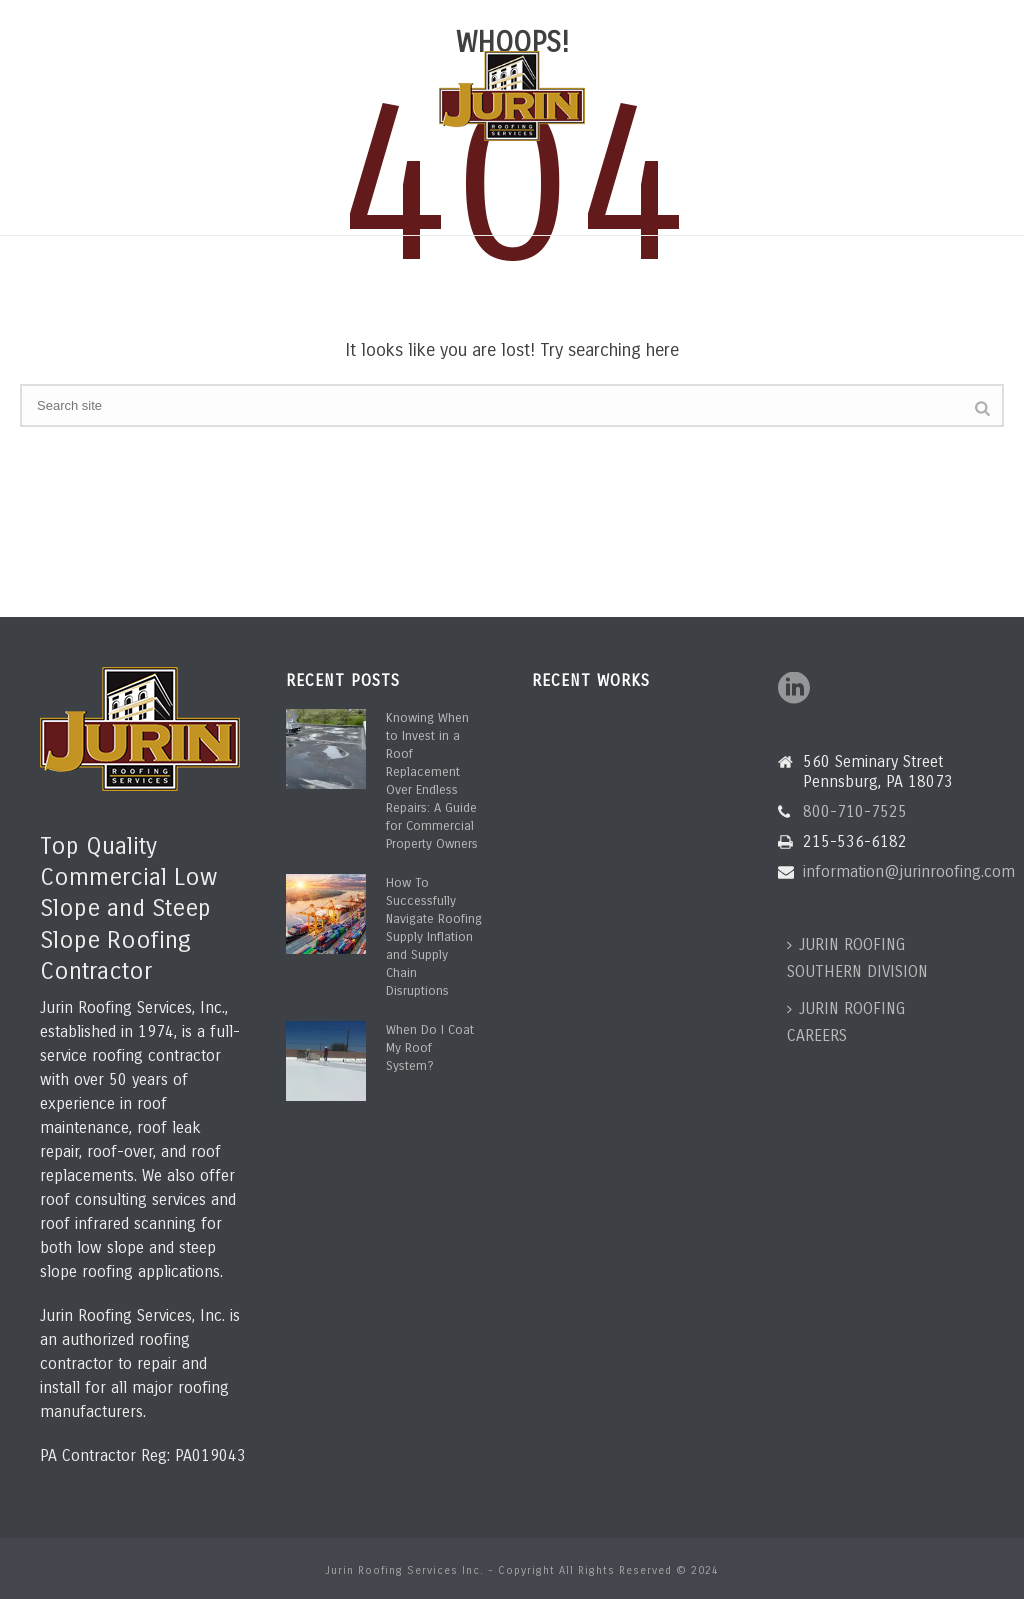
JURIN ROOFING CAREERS (846, 1022)
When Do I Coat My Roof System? (430, 1048)
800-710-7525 (102, 17)
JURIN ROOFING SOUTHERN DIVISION (857, 958)
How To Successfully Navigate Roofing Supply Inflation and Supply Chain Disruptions (434, 937)
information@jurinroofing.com (309, 17)
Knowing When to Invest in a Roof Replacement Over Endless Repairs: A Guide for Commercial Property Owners (432, 781)
